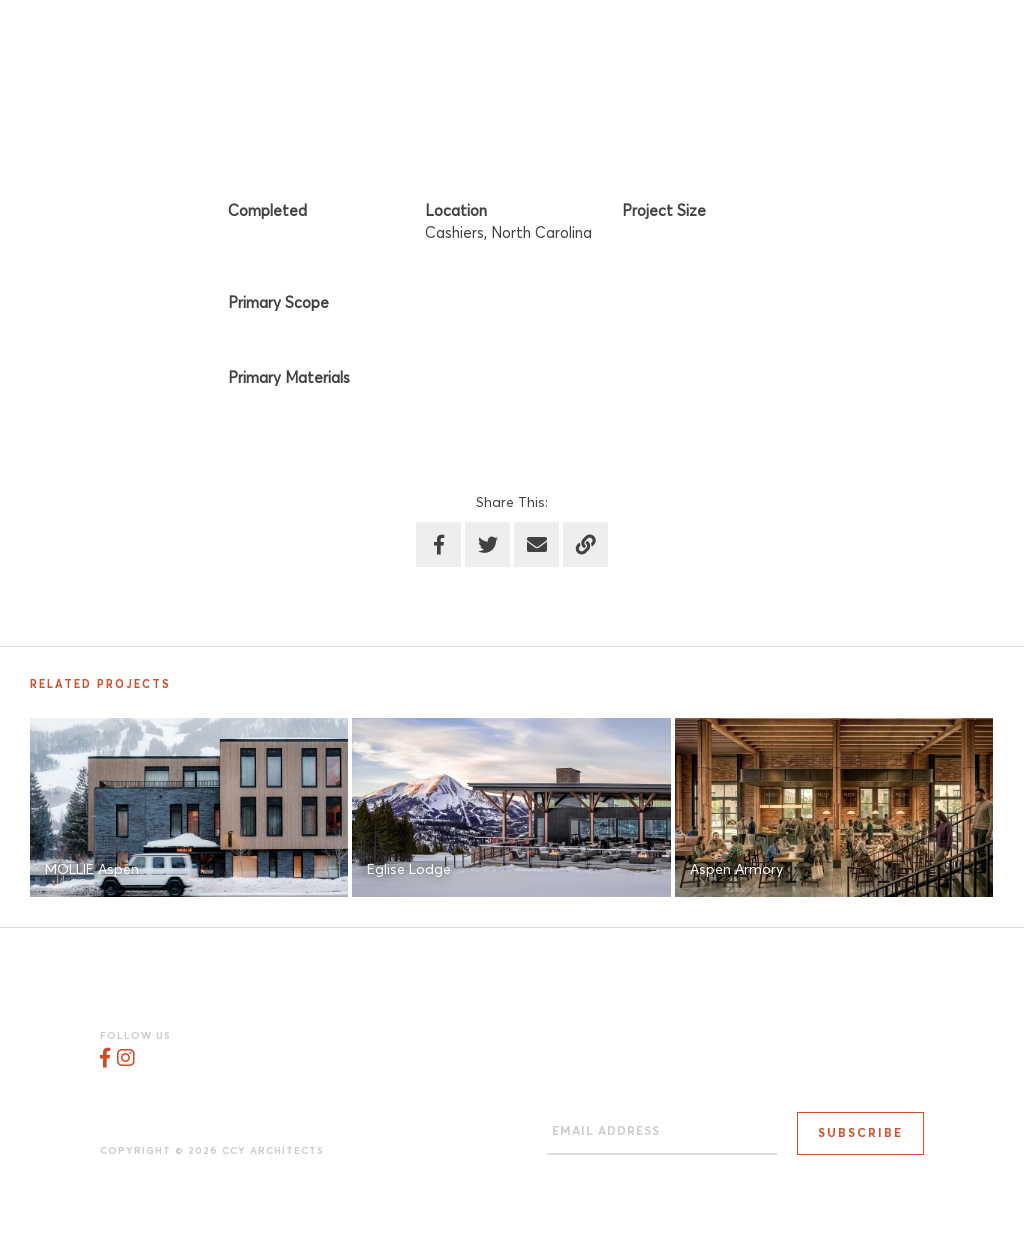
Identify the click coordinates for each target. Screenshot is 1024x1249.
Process (808, 39)
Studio (615, 39)
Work (708, 39)
